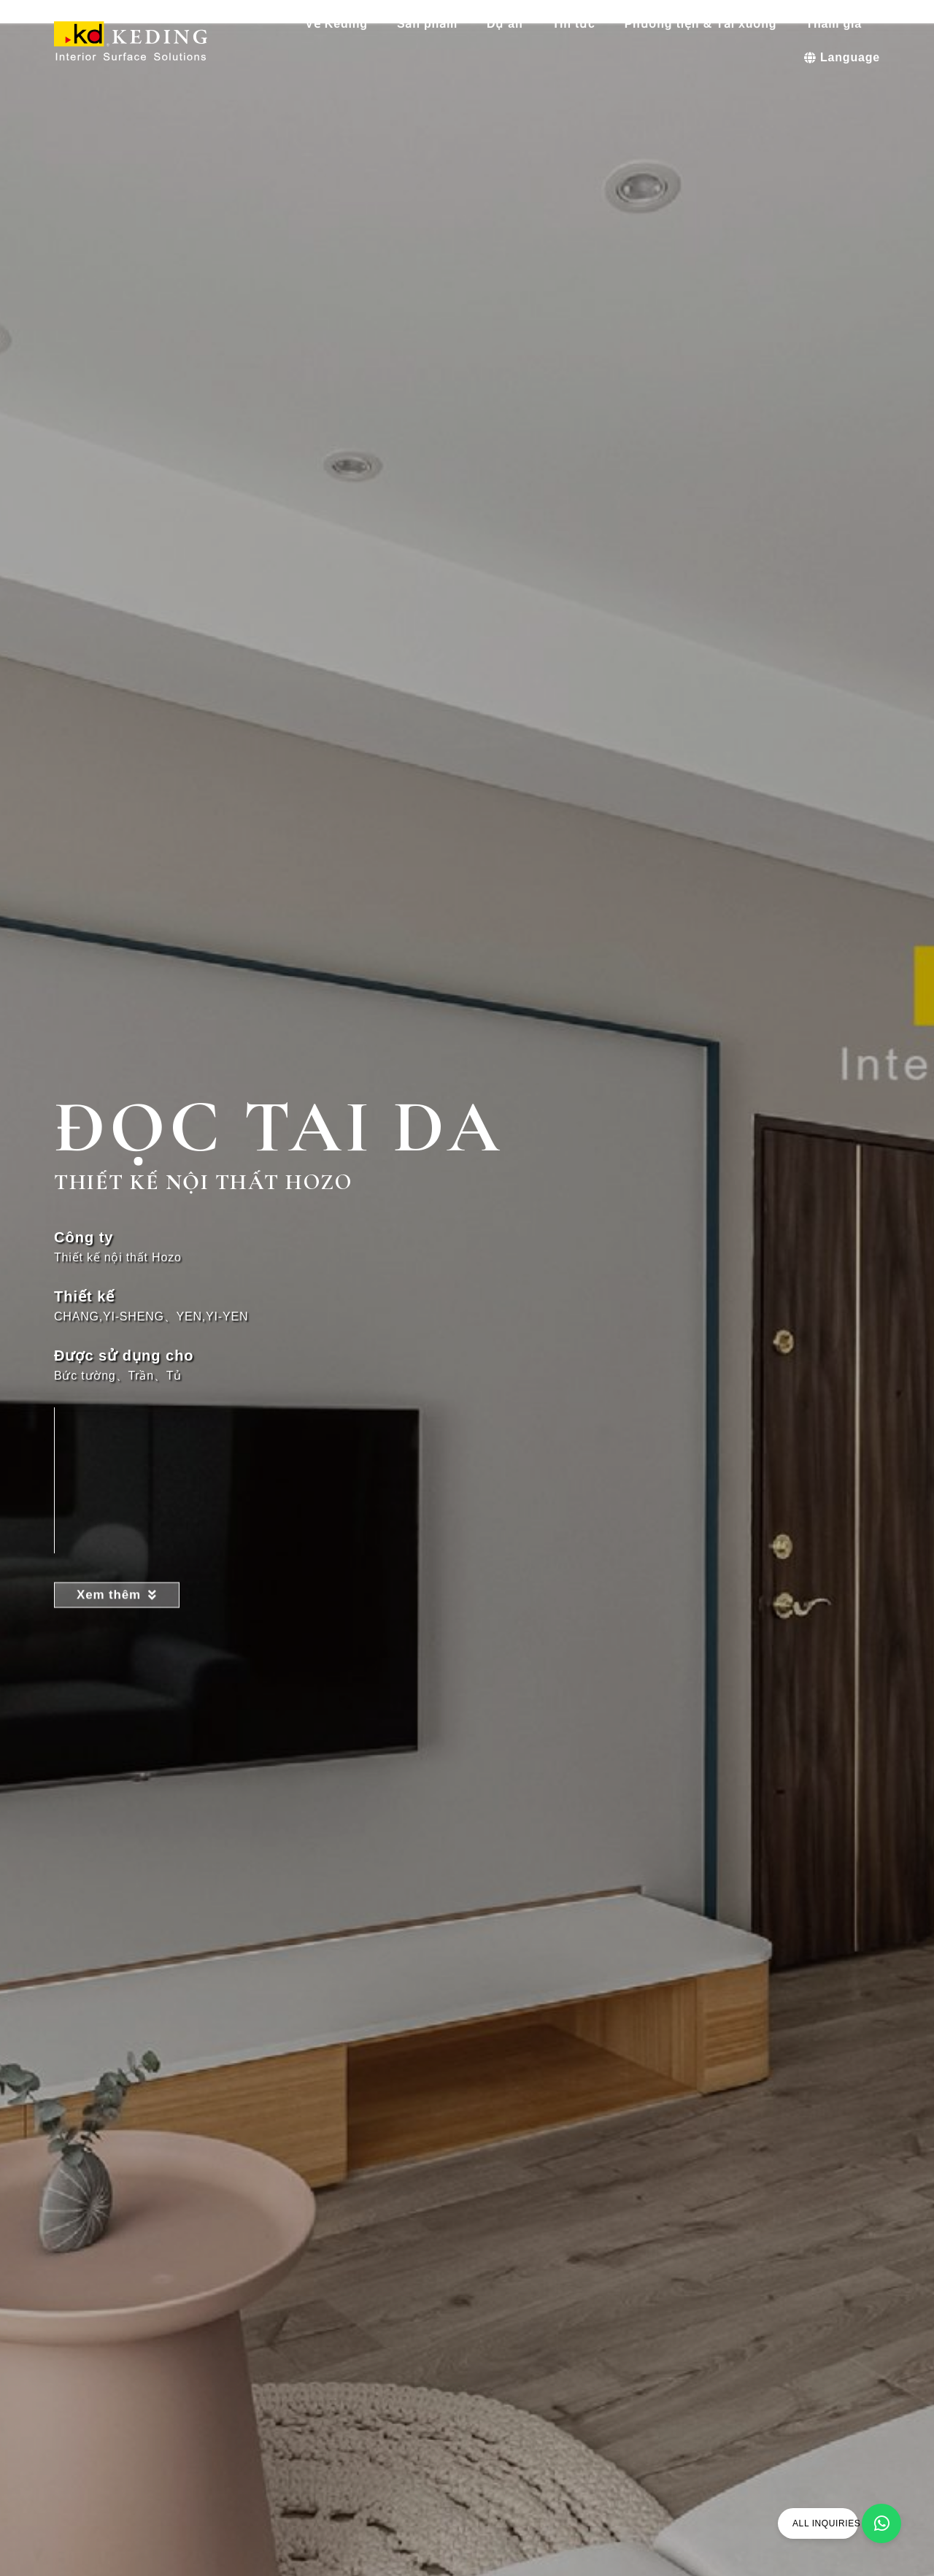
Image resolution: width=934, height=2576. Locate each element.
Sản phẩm (431, 24)
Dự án (508, 24)
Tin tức (577, 24)
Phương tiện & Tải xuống (704, 24)
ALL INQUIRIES (826, 2523)
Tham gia (837, 24)
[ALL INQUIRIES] (881, 2523)
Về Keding (340, 24)
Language (842, 57)
